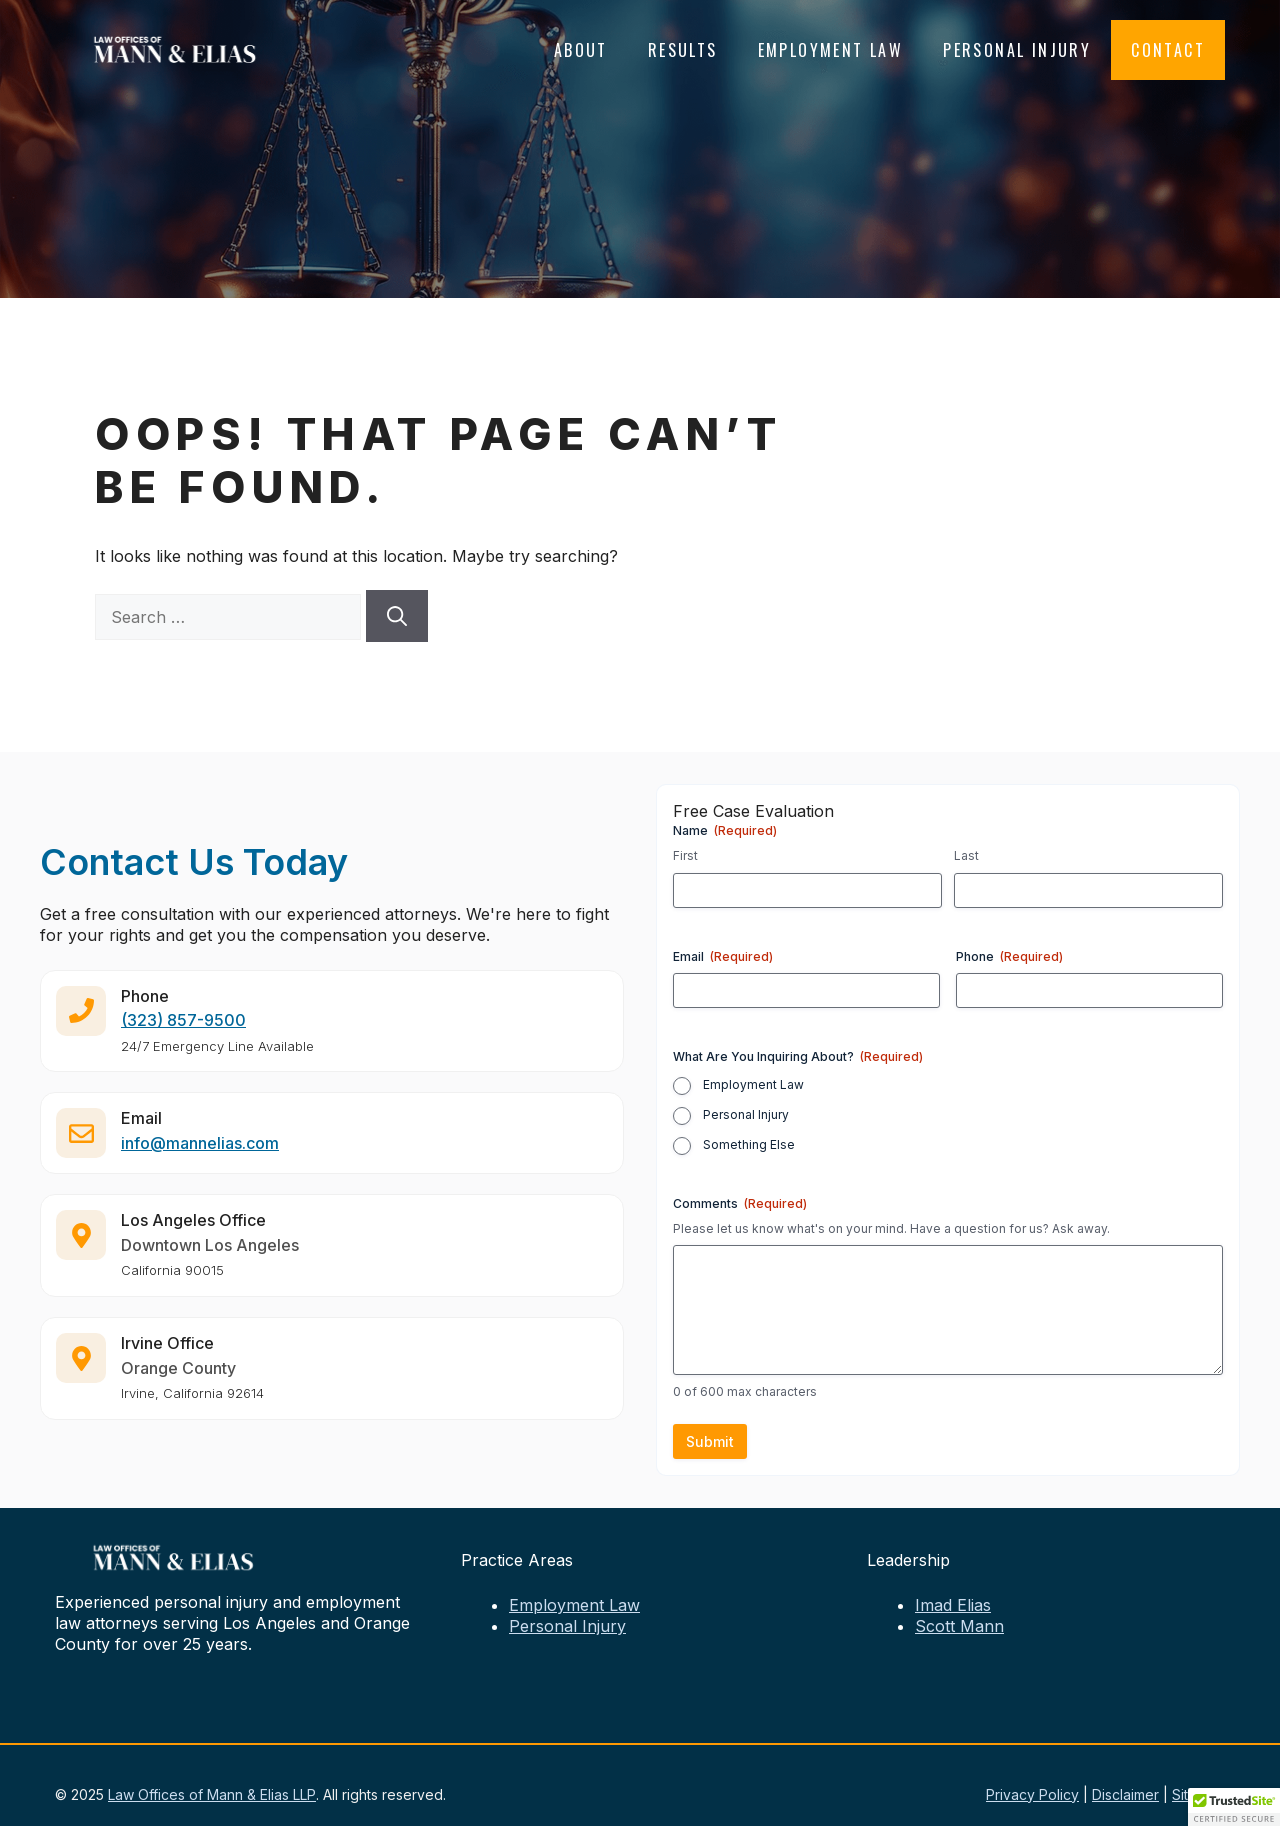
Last (966, 855)
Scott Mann (959, 1626)
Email (723, 956)
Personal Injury (1017, 50)
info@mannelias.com (200, 1153)
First (685, 855)
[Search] (397, 616)
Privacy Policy (1032, 1794)
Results (683, 50)
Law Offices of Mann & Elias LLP (212, 1794)
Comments (740, 1203)
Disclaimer (1125, 1794)
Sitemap (1198, 1794)
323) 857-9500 (186, 1030)
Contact (1168, 50)
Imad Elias (953, 1605)
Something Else (749, 1144)
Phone (1009, 956)
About (581, 50)
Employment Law (831, 50)
